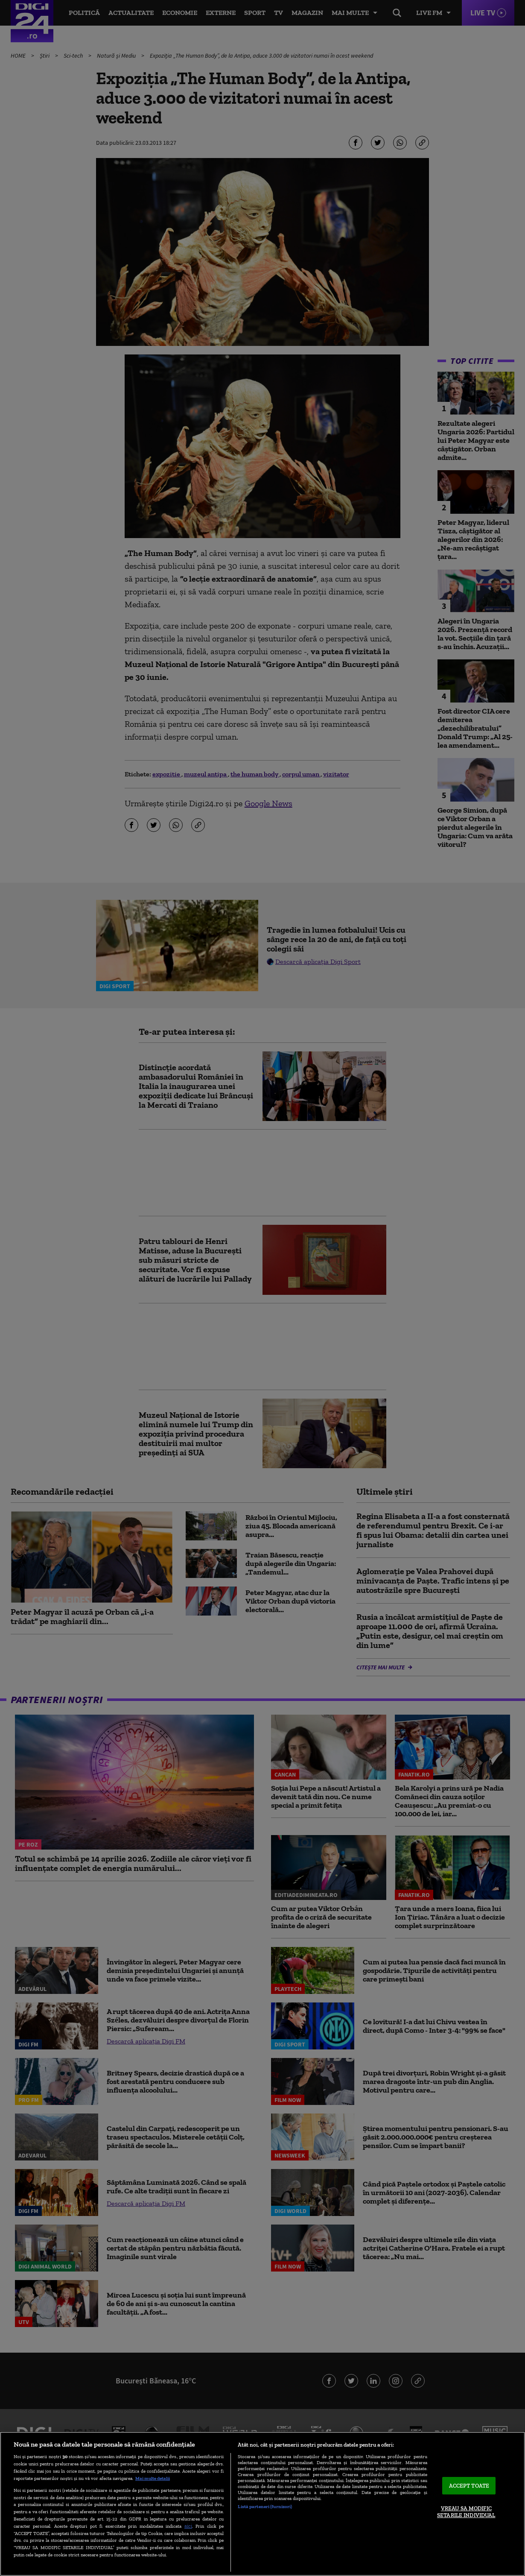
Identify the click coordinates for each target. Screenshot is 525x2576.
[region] (262, 2504)
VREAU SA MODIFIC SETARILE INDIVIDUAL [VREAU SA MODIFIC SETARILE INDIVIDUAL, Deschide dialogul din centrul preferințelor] (466, 2512)
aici (188, 2526)
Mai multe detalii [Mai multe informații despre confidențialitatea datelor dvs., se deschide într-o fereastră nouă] (152, 2478)
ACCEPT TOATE (469, 2485)
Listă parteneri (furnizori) (265, 2506)
